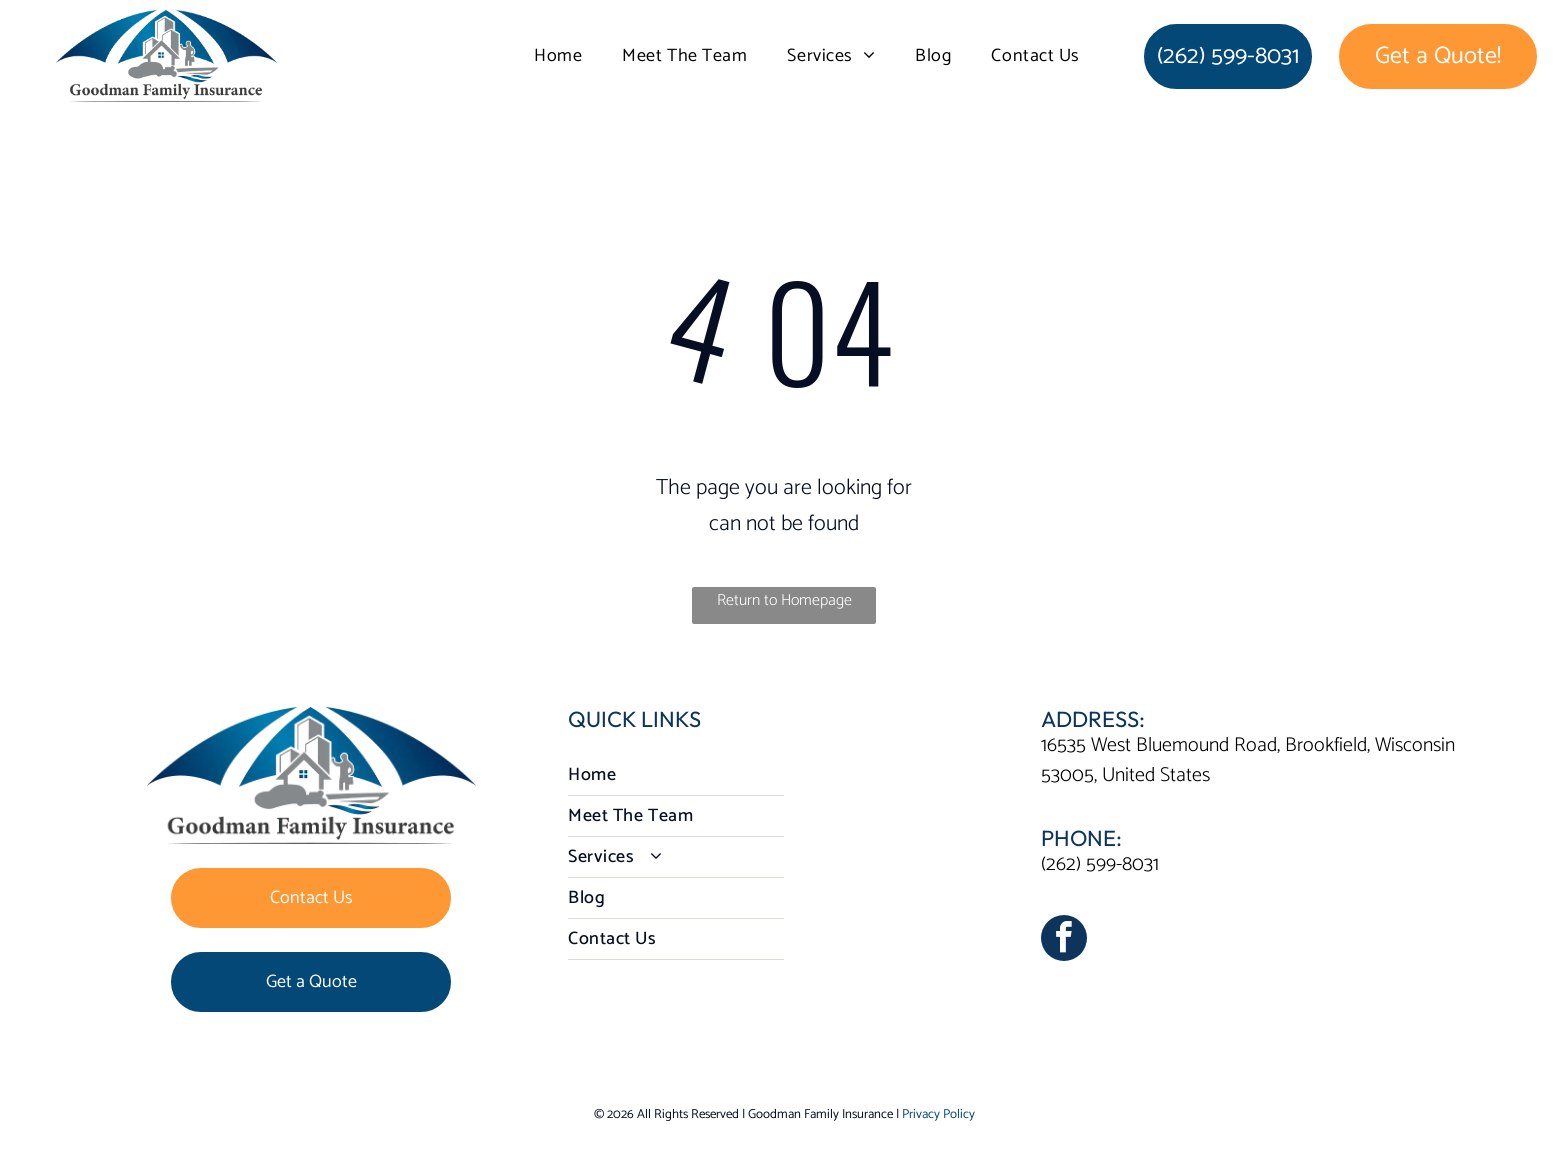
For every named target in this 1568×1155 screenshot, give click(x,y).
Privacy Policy (938, 1114)
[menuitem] (558, 56)
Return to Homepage (784, 600)
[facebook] (1064, 940)
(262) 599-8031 (1100, 864)
